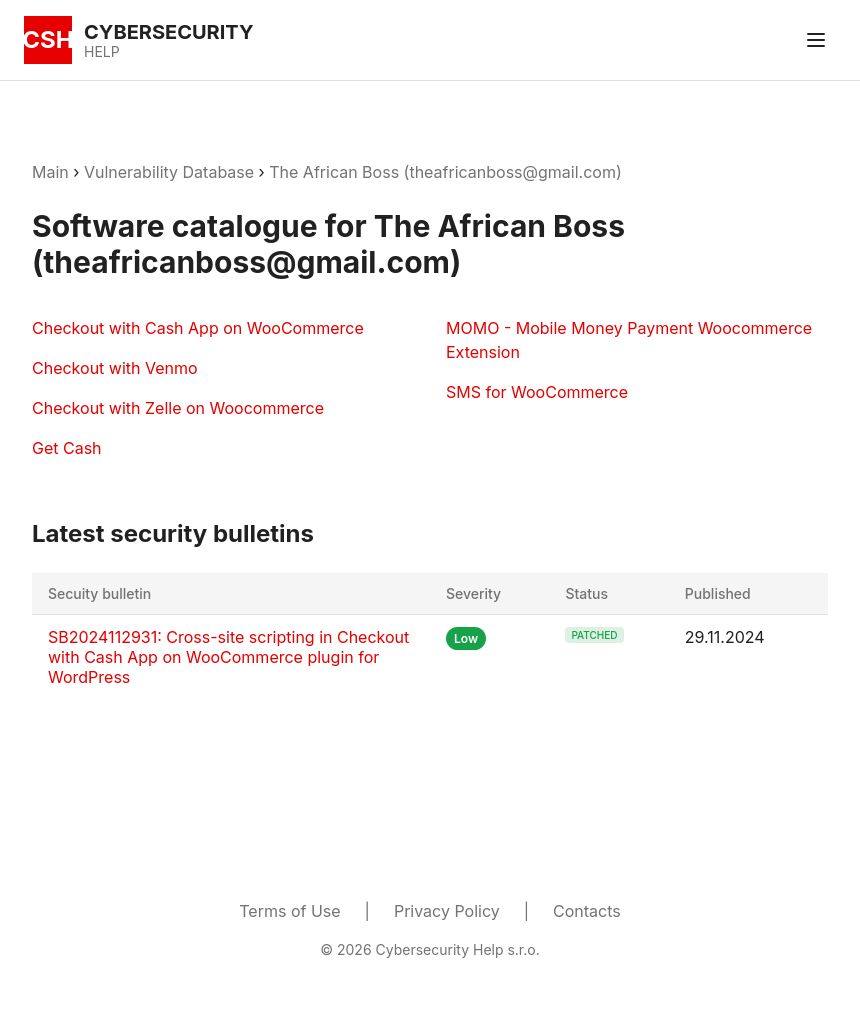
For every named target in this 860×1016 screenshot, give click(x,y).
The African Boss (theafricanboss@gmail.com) (445, 172)
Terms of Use (289, 911)
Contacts (587, 911)
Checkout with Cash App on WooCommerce (198, 328)
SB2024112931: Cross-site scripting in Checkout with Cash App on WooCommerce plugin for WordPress (228, 657)
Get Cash (67, 448)
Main (50, 172)
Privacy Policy (447, 911)
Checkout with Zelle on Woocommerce (178, 408)
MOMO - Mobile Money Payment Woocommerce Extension (629, 340)
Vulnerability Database (169, 172)
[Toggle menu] (816, 40)
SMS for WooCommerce (537, 392)
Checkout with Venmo (115, 368)
